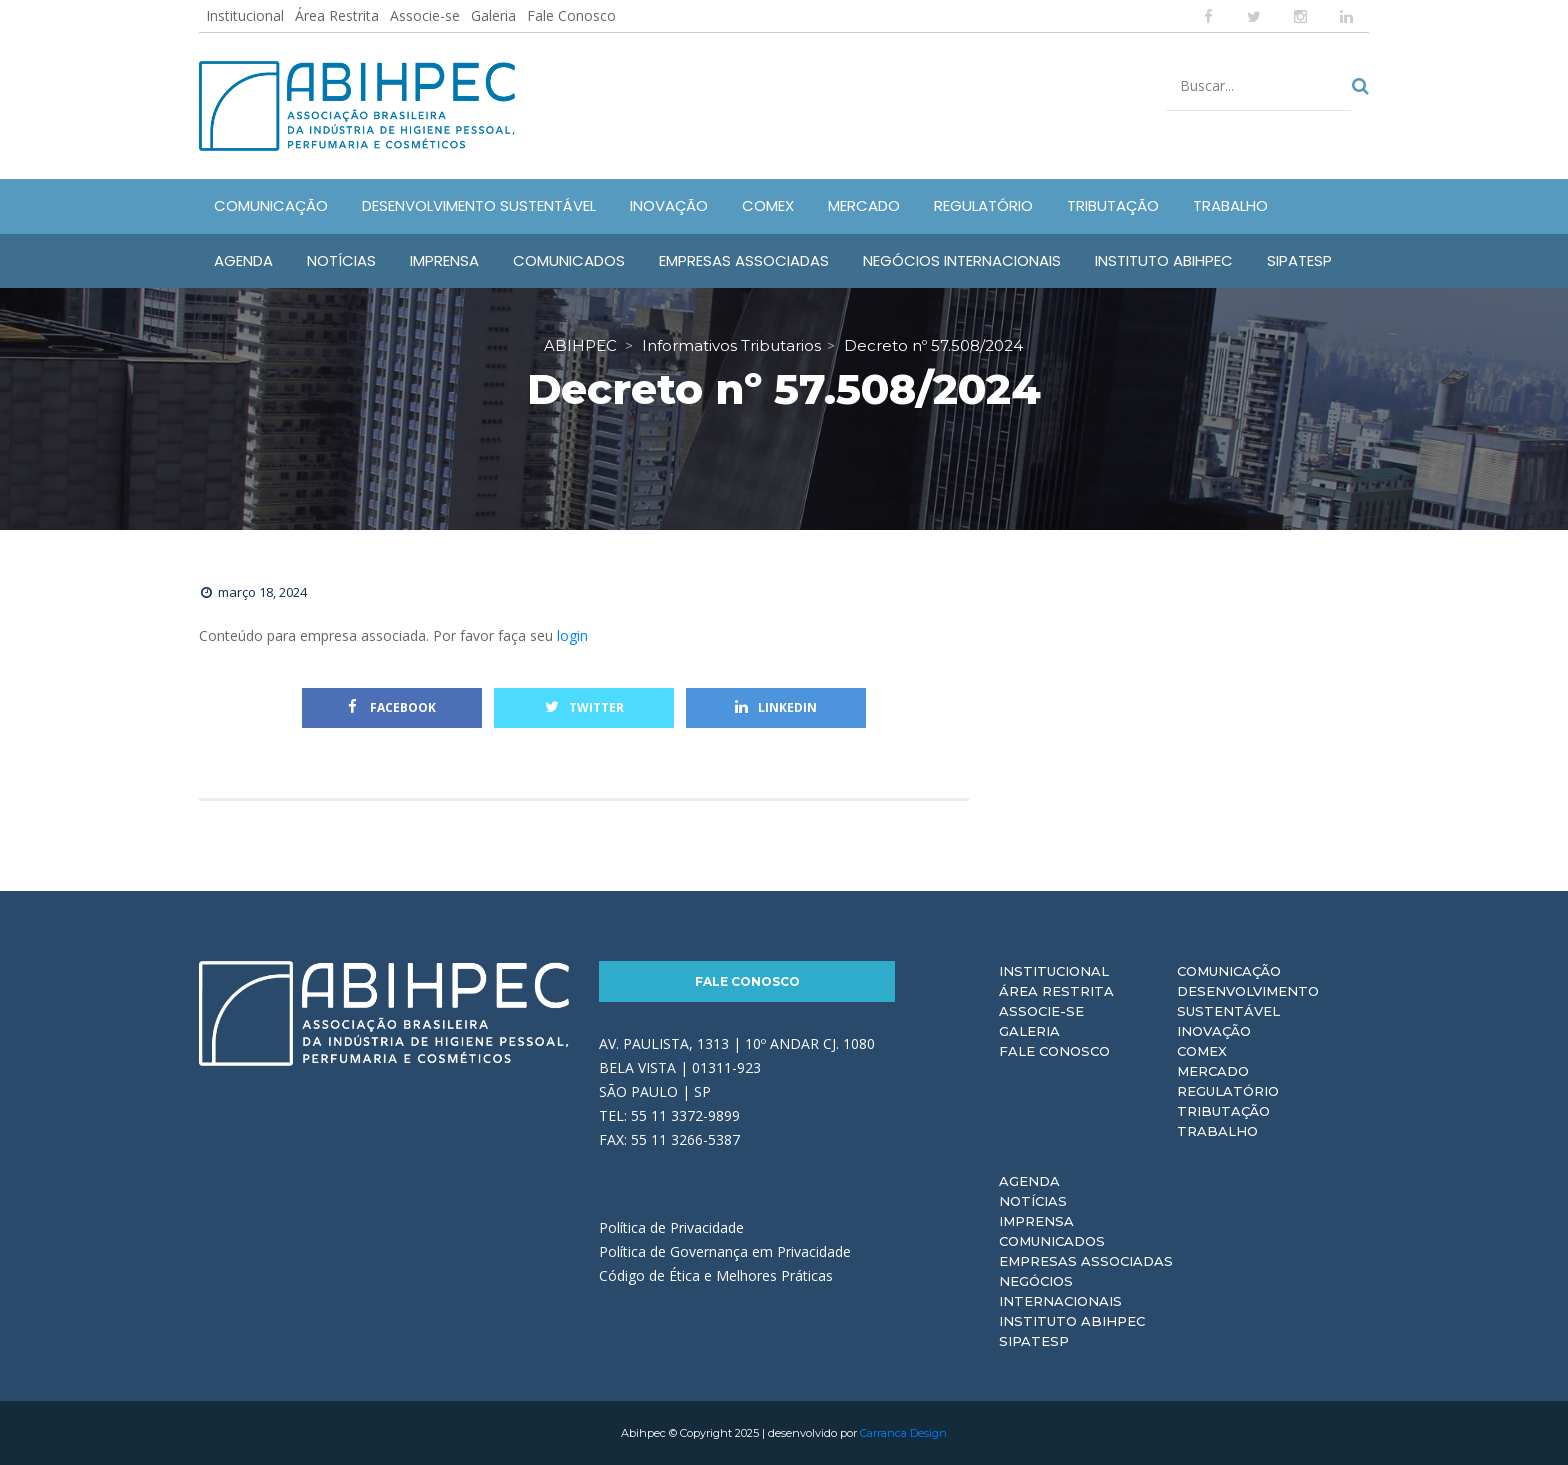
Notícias (1033, 1201)
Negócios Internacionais (1060, 1291)
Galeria (493, 15)
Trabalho (1217, 1131)
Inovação (1214, 1031)
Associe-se (425, 15)
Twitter (584, 707)
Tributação (1223, 1111)
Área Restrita (337, 15)
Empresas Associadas (1086, 1261)
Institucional (245, 15)
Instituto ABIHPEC (1072, 1321)
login (572, 635)
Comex (1202, 1051)
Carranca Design (903, 1433)
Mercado (1213, 1071)
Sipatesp (1034, 1341)
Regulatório (1228, 1091)
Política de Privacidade (671, 1227)
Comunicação (1229, 971)
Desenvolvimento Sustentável (1248, 1001)
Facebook (392, 707)
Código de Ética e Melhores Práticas (716, 1275)
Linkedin (776, 707)
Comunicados (1052, 1241)
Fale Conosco (571, 15)
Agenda (1029, 1181)
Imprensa (1036, 1221)
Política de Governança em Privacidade (725, 1251)
